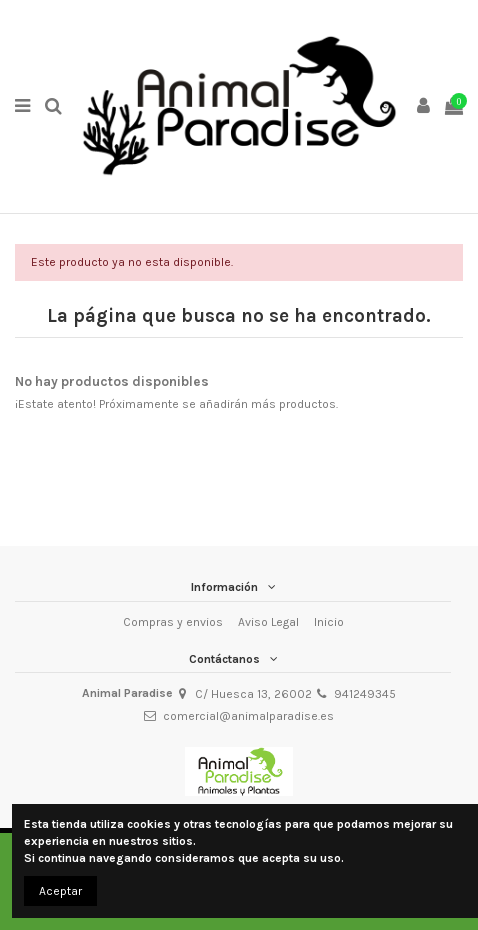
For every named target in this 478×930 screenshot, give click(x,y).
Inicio (329, 622)
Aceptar (60, 891)
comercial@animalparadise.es (248, 716)
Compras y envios (173, 622)
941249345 (365, 694)
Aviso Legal (268, 622)
